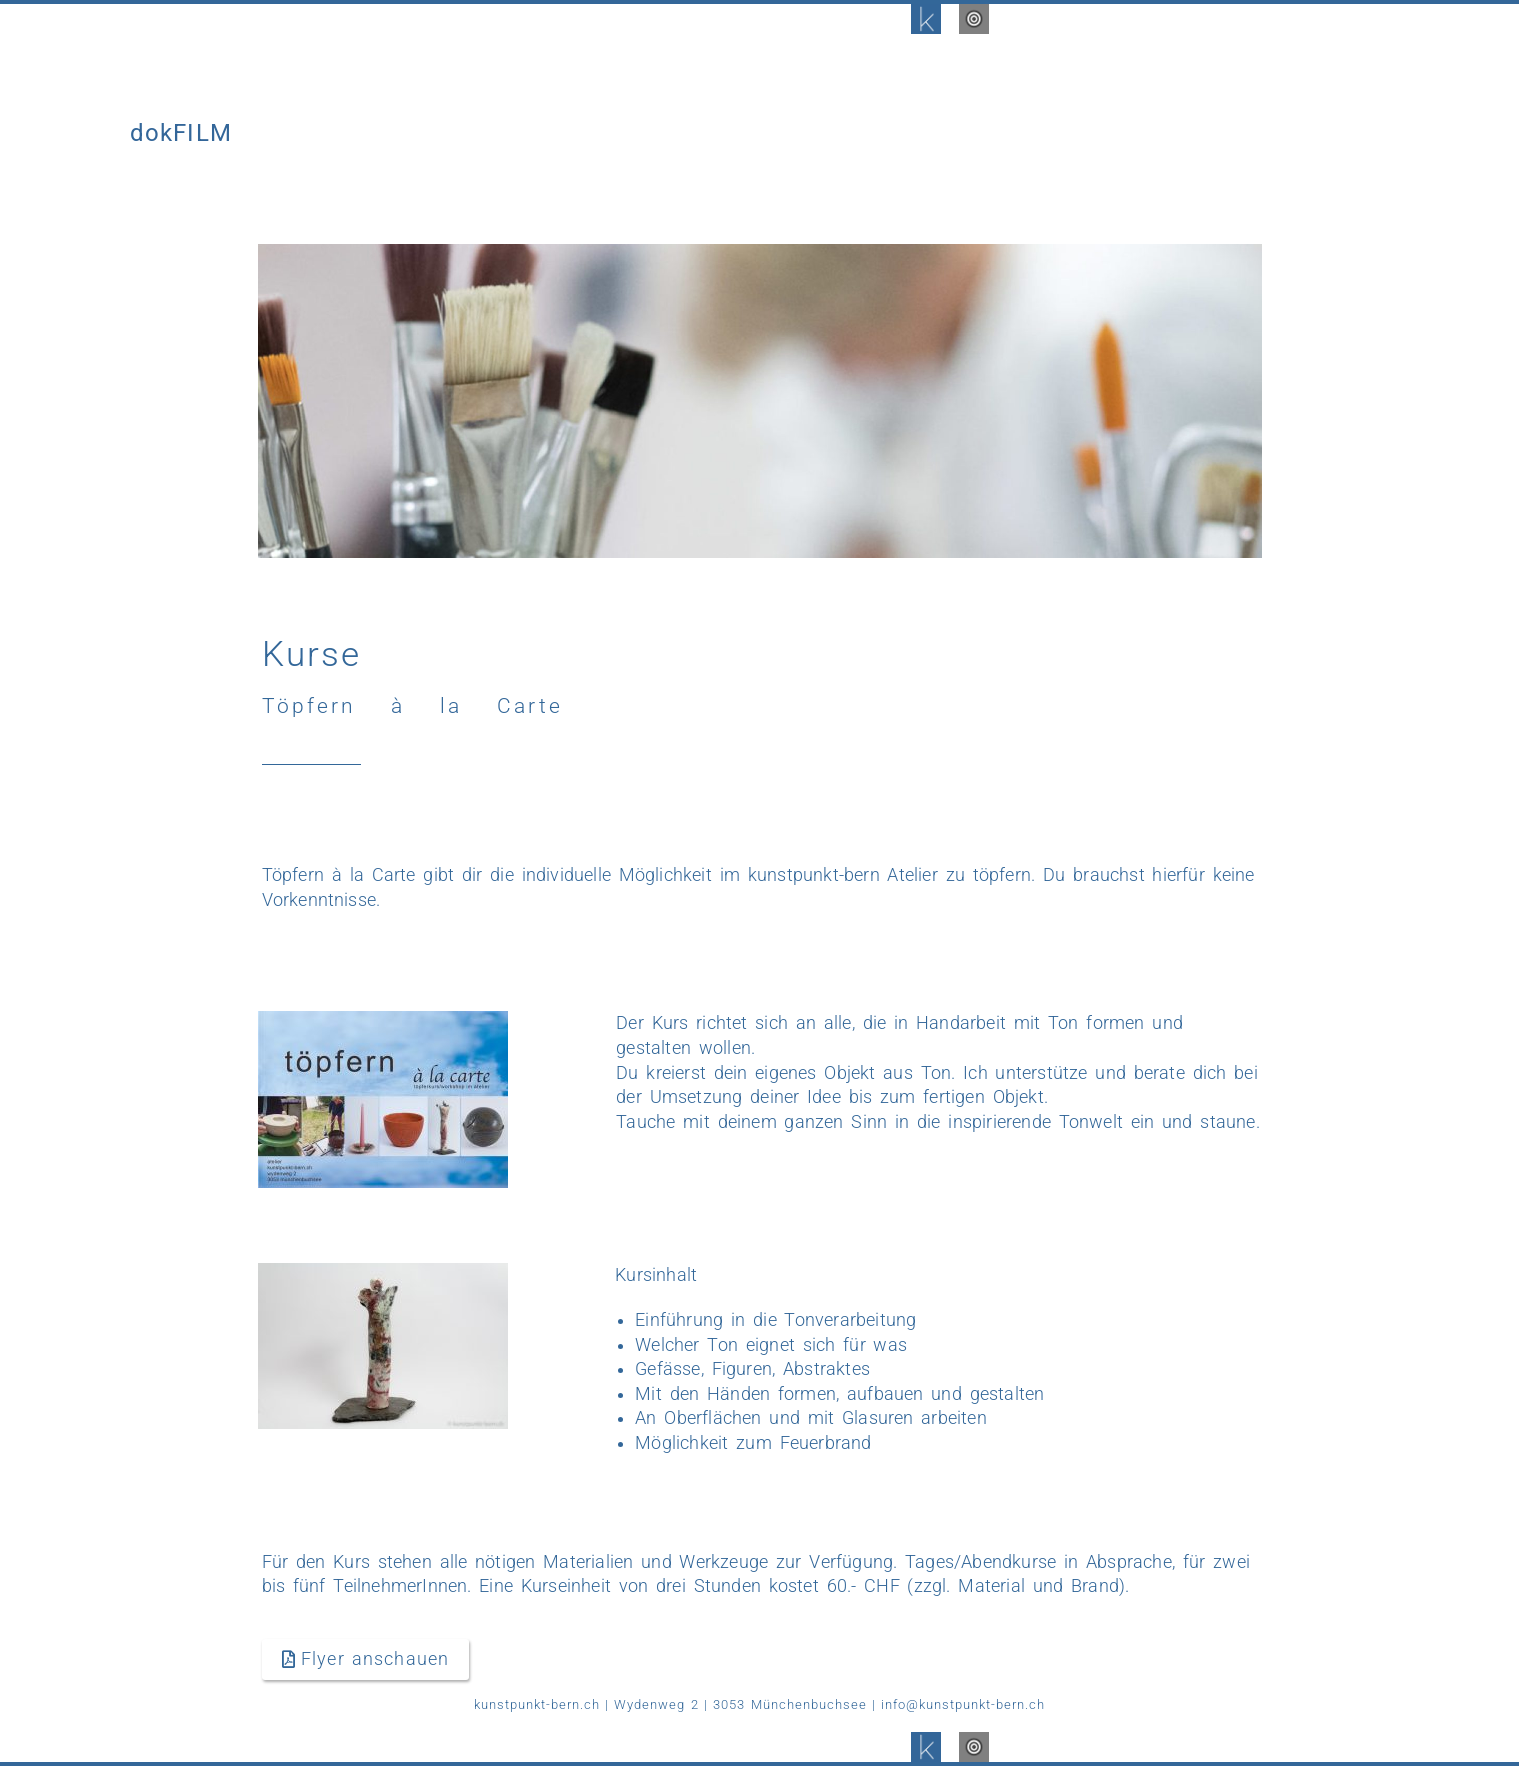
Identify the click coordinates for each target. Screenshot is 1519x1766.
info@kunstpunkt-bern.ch (963, 1704)
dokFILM (181, 133)
